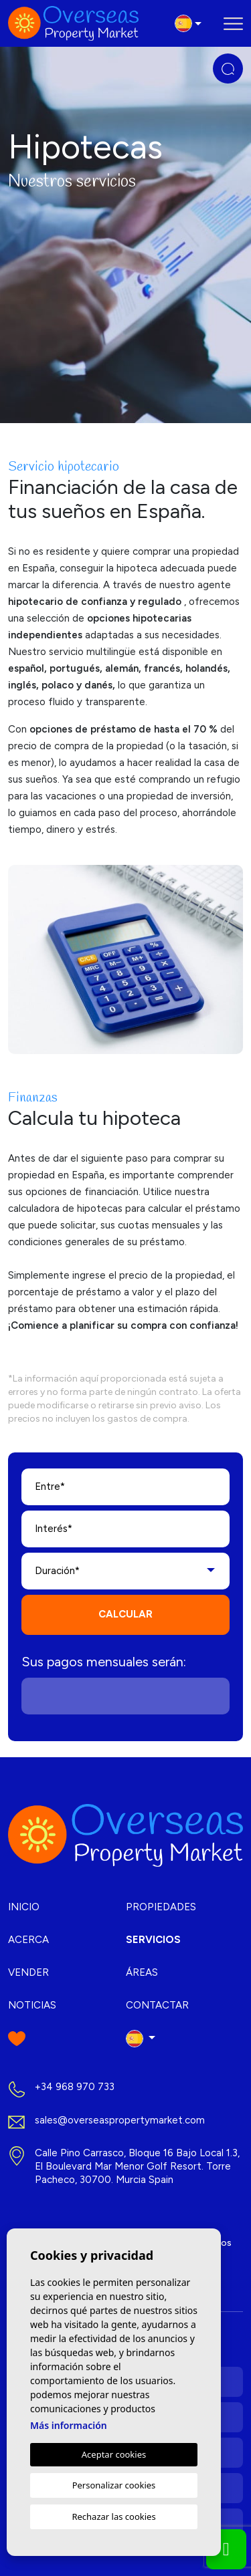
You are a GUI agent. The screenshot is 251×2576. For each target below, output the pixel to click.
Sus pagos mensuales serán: (103, 1662)
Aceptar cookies (114, 2454)
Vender (28, 1972)
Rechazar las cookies (113, 2516)
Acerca (28, 1940)
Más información (68, 2425)
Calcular (125, 1614)
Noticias (32, 2005)
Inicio (23, 1907)
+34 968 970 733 (74, 2087)
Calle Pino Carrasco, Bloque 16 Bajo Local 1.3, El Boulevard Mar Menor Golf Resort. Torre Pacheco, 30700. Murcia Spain (137, 2166)
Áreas (142, 1972)
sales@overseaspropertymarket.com (120, 2120)
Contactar (157, 2005)
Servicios (153, 1940)
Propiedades (161, 1907)
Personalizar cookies (114, 2485)
